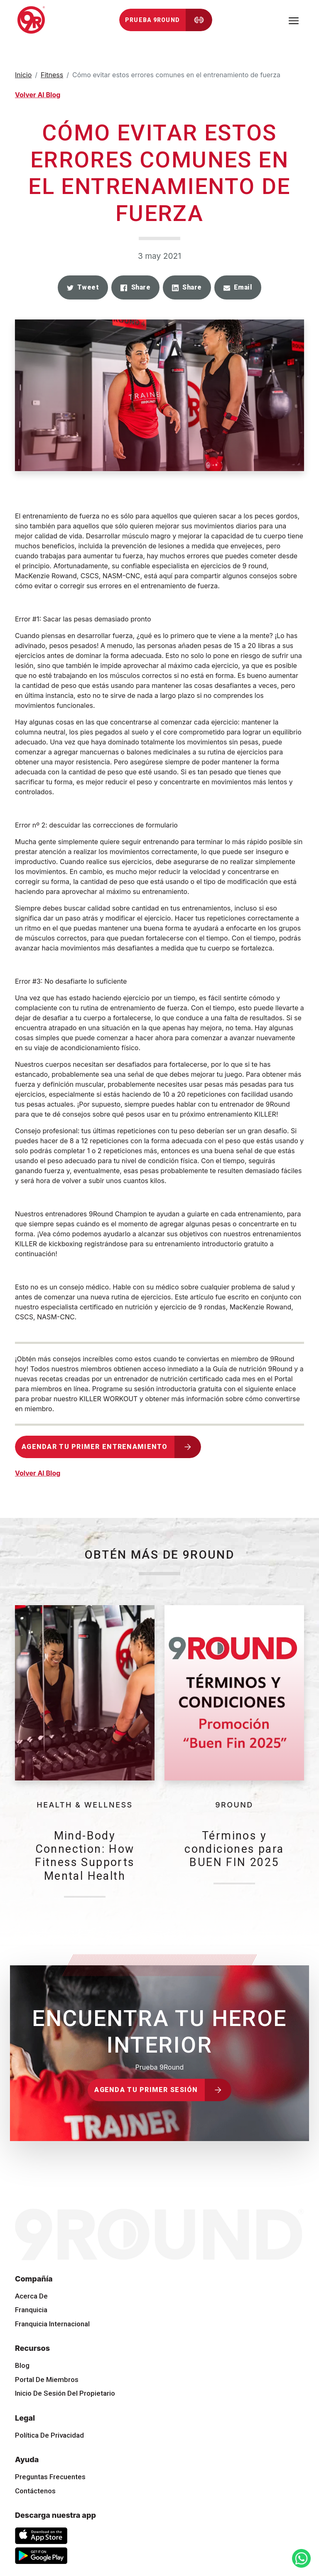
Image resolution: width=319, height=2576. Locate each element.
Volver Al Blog (37, 95)
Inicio (23, 75)
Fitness (52, 75)
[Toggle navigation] (293, 20)
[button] (83, 287)
